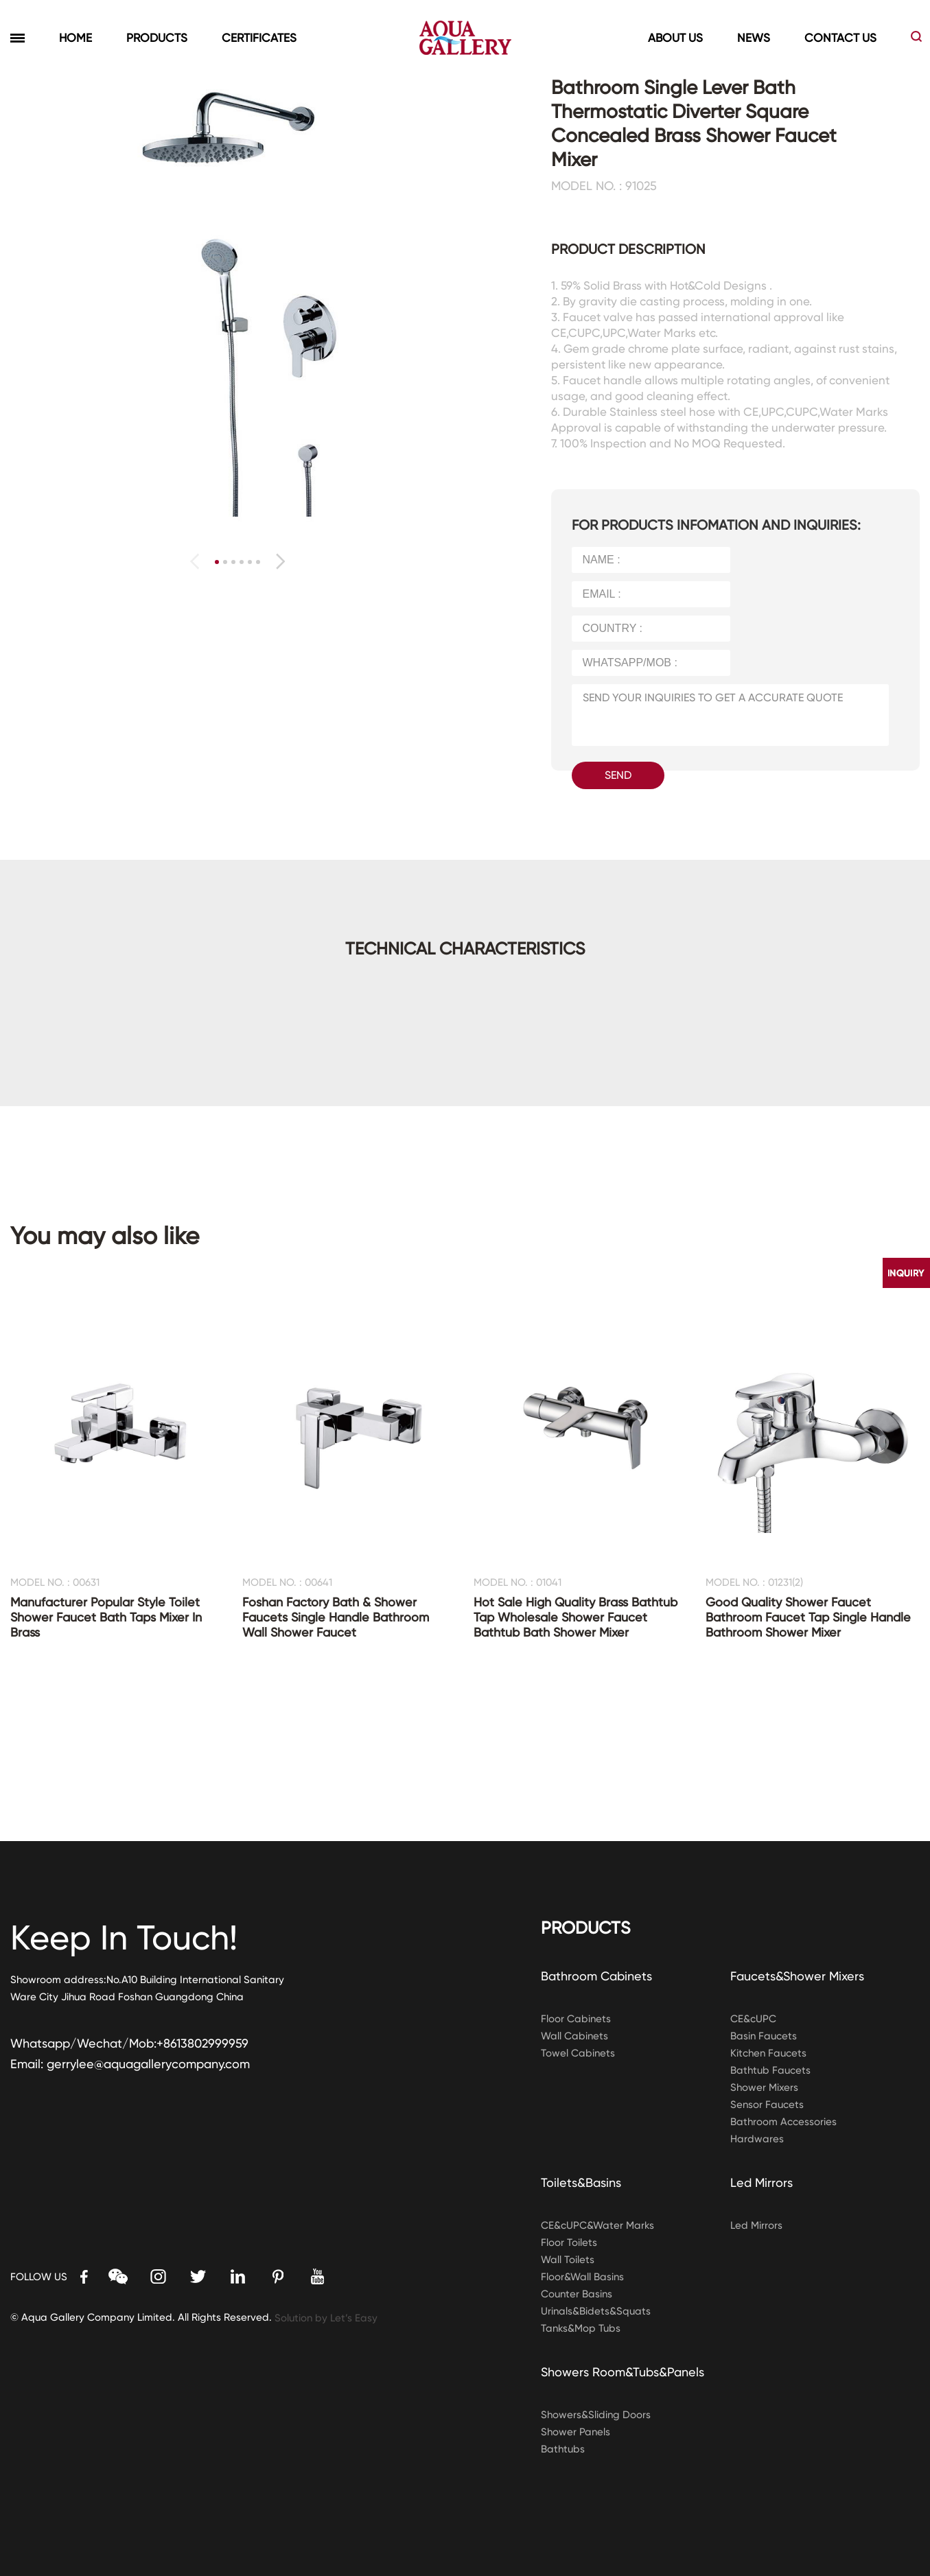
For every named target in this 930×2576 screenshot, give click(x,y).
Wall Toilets (567, 2259)
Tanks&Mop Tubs (580, 2328)
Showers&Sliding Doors (596, 2415)
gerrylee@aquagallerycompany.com (148, 2064)
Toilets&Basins (581, 2182)
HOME (75, 38)
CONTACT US (840, 38)
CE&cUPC (753, 2019)
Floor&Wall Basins (582, 2277)
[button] (280, 561)
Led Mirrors (761, 2182)
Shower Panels (575, 2432)
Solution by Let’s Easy (326, 2318)
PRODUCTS (156, 38)
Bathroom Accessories (783, 2122)
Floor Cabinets (576, 2019)
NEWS (753, 38)
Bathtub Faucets (770, 2070)
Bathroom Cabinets (596, 1976)
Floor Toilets (569, 2242)
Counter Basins (576, 2294)
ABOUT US (675, 38)
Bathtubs (563, 2449)
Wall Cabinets (574, 2036)
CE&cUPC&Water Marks (597, 2225)
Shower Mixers (764, 2087)
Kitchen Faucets (768, 2053)
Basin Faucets (763, 2036)
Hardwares (757, 2139)
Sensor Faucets (767, 2104)
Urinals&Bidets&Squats (596, 2311)
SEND (618, 775)
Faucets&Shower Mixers (797, 1976)
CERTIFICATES (259, 38)
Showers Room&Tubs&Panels (622, 2372)
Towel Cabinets (578, 2053)
